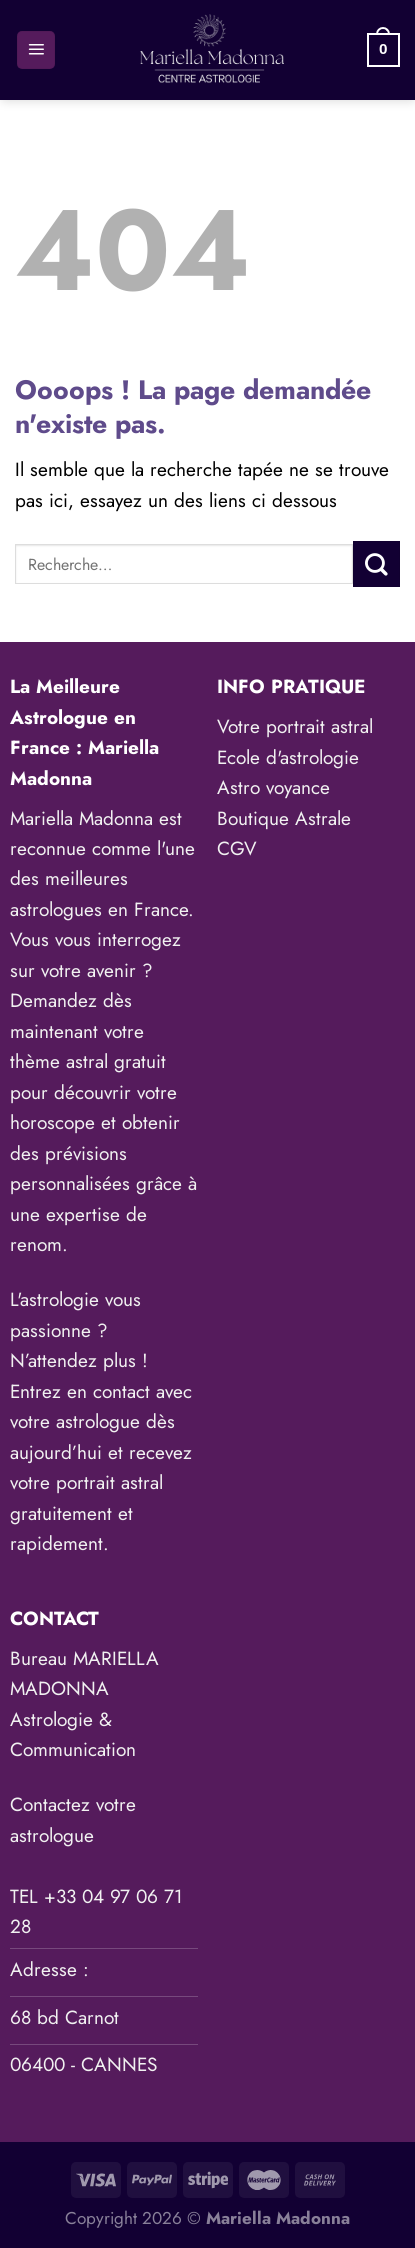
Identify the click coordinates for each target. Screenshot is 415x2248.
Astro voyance (273, 787)
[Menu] (36, 50)
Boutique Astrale (284, 818)
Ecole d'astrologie (288, 757)
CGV (237, 848)
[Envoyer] (376, 564)
